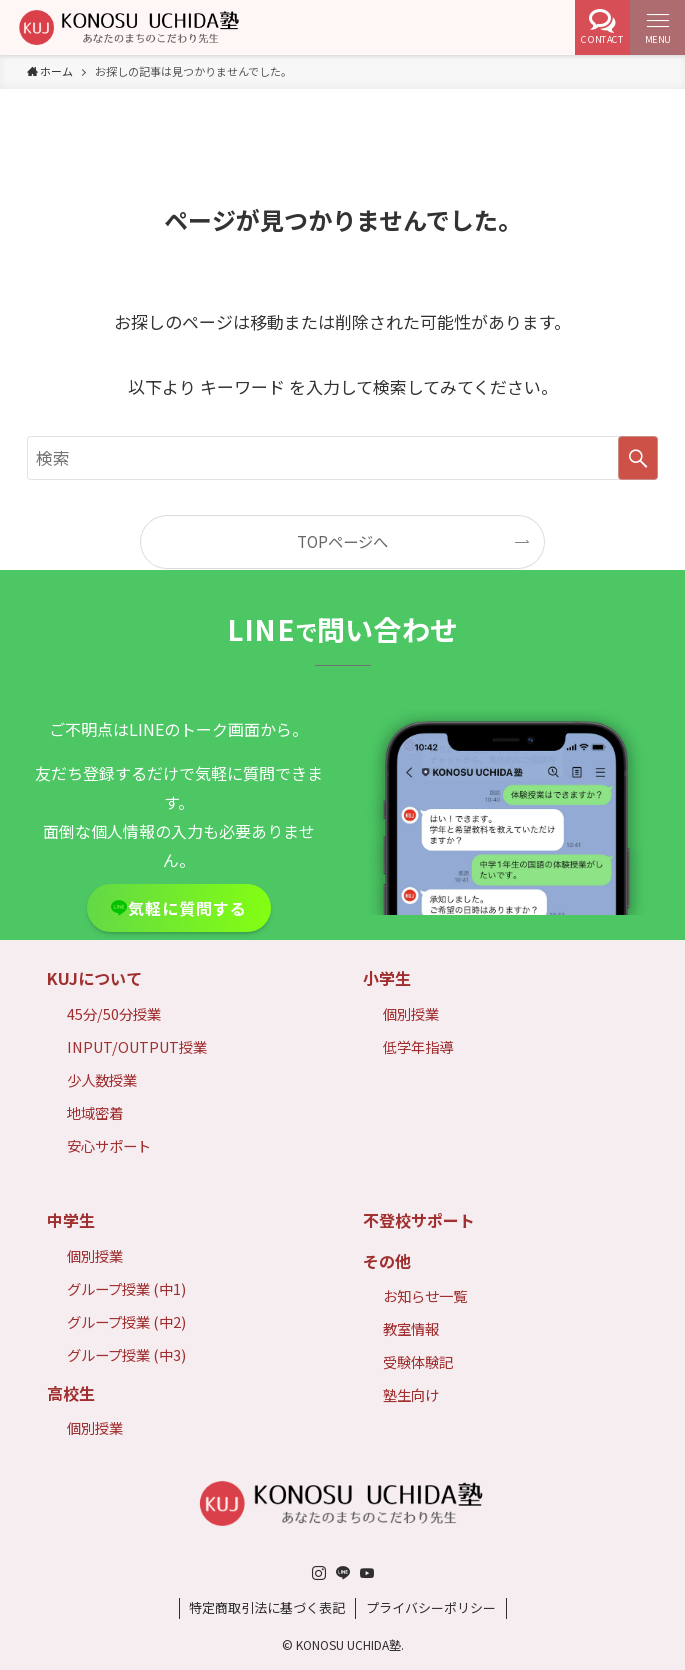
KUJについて (94, 978)
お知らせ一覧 (425, 1295)
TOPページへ (342, 541)
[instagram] (319, 1573)
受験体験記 (418, 1361)
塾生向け (411, 1394)
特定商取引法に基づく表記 (267, 1607)
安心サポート (109, 1145)
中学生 (71, 1220)
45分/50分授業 (114, 1013)
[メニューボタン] (657, 27)
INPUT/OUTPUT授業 (137, 1046)
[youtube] (367, 1573)
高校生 (71, 1393)
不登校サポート (419, 1220)
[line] (343, 1573)
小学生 (387, 978)
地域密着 (95, 1112)
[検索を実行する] (638, 458)
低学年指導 (418, 1046)
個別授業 (411, 1013)
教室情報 (411, 1328)
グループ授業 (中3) (126, 1354)
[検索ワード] (342, 458)
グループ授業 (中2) (126, 1321)
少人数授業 (102, 1079)
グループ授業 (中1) (126, 1288)
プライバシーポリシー (431, 1607)
